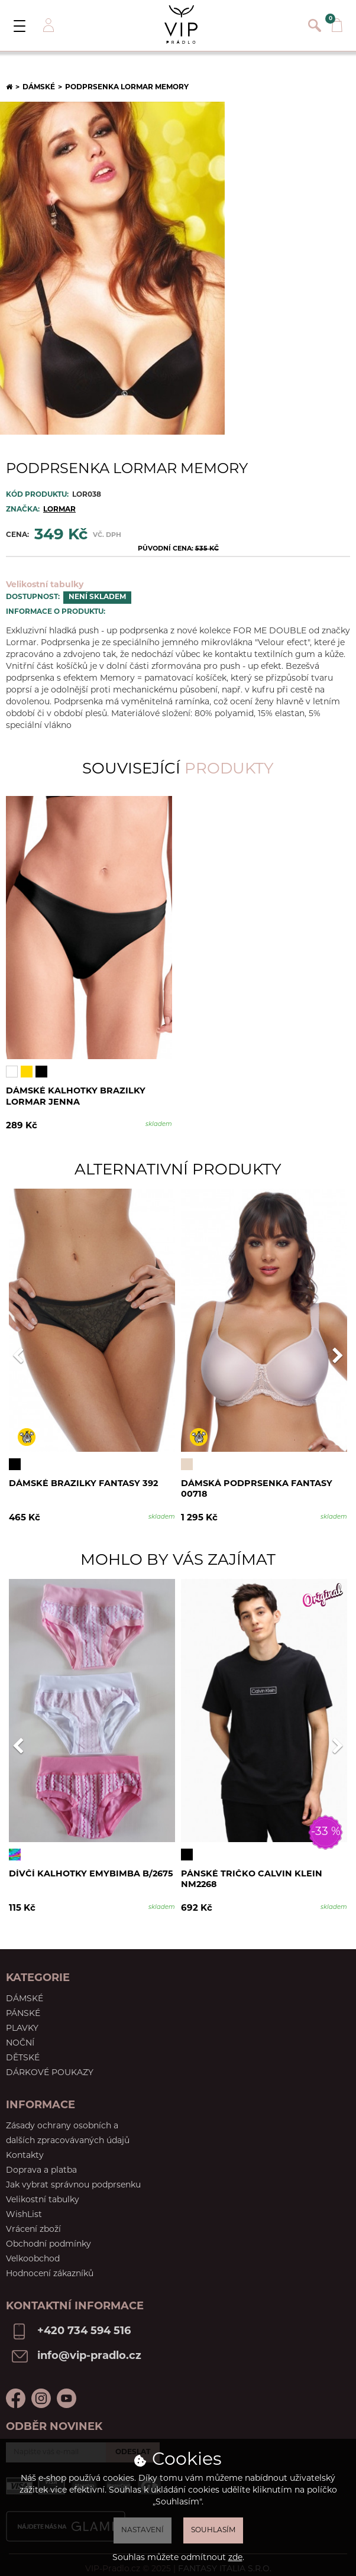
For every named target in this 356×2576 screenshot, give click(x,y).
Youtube (66, 2389)
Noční (20, 2034)
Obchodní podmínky (48, 2235)
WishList (24, 2206)
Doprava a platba (41, 2161)
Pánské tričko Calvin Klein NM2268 (252, 1876)
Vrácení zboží (33, 2220)
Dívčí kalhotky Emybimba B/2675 (92, 1870)
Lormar (59, 509)
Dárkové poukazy (49, 2064)
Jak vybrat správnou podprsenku (73, 2176)
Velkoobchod (33, 2250)
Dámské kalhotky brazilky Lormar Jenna (76, 1098)
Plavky (22, 2019)
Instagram (41, 2389)
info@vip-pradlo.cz (89, 2347)
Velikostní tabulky (44, 585)
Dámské (38, 87)
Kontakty (25, 2147)
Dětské (23, 2049)
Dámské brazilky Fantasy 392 (85, 1484)
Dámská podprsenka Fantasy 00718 (258, 1490)
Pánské (23, 2005)
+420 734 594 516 (84, 2322)
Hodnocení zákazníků (49, 2265)
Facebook (15, 2389)
